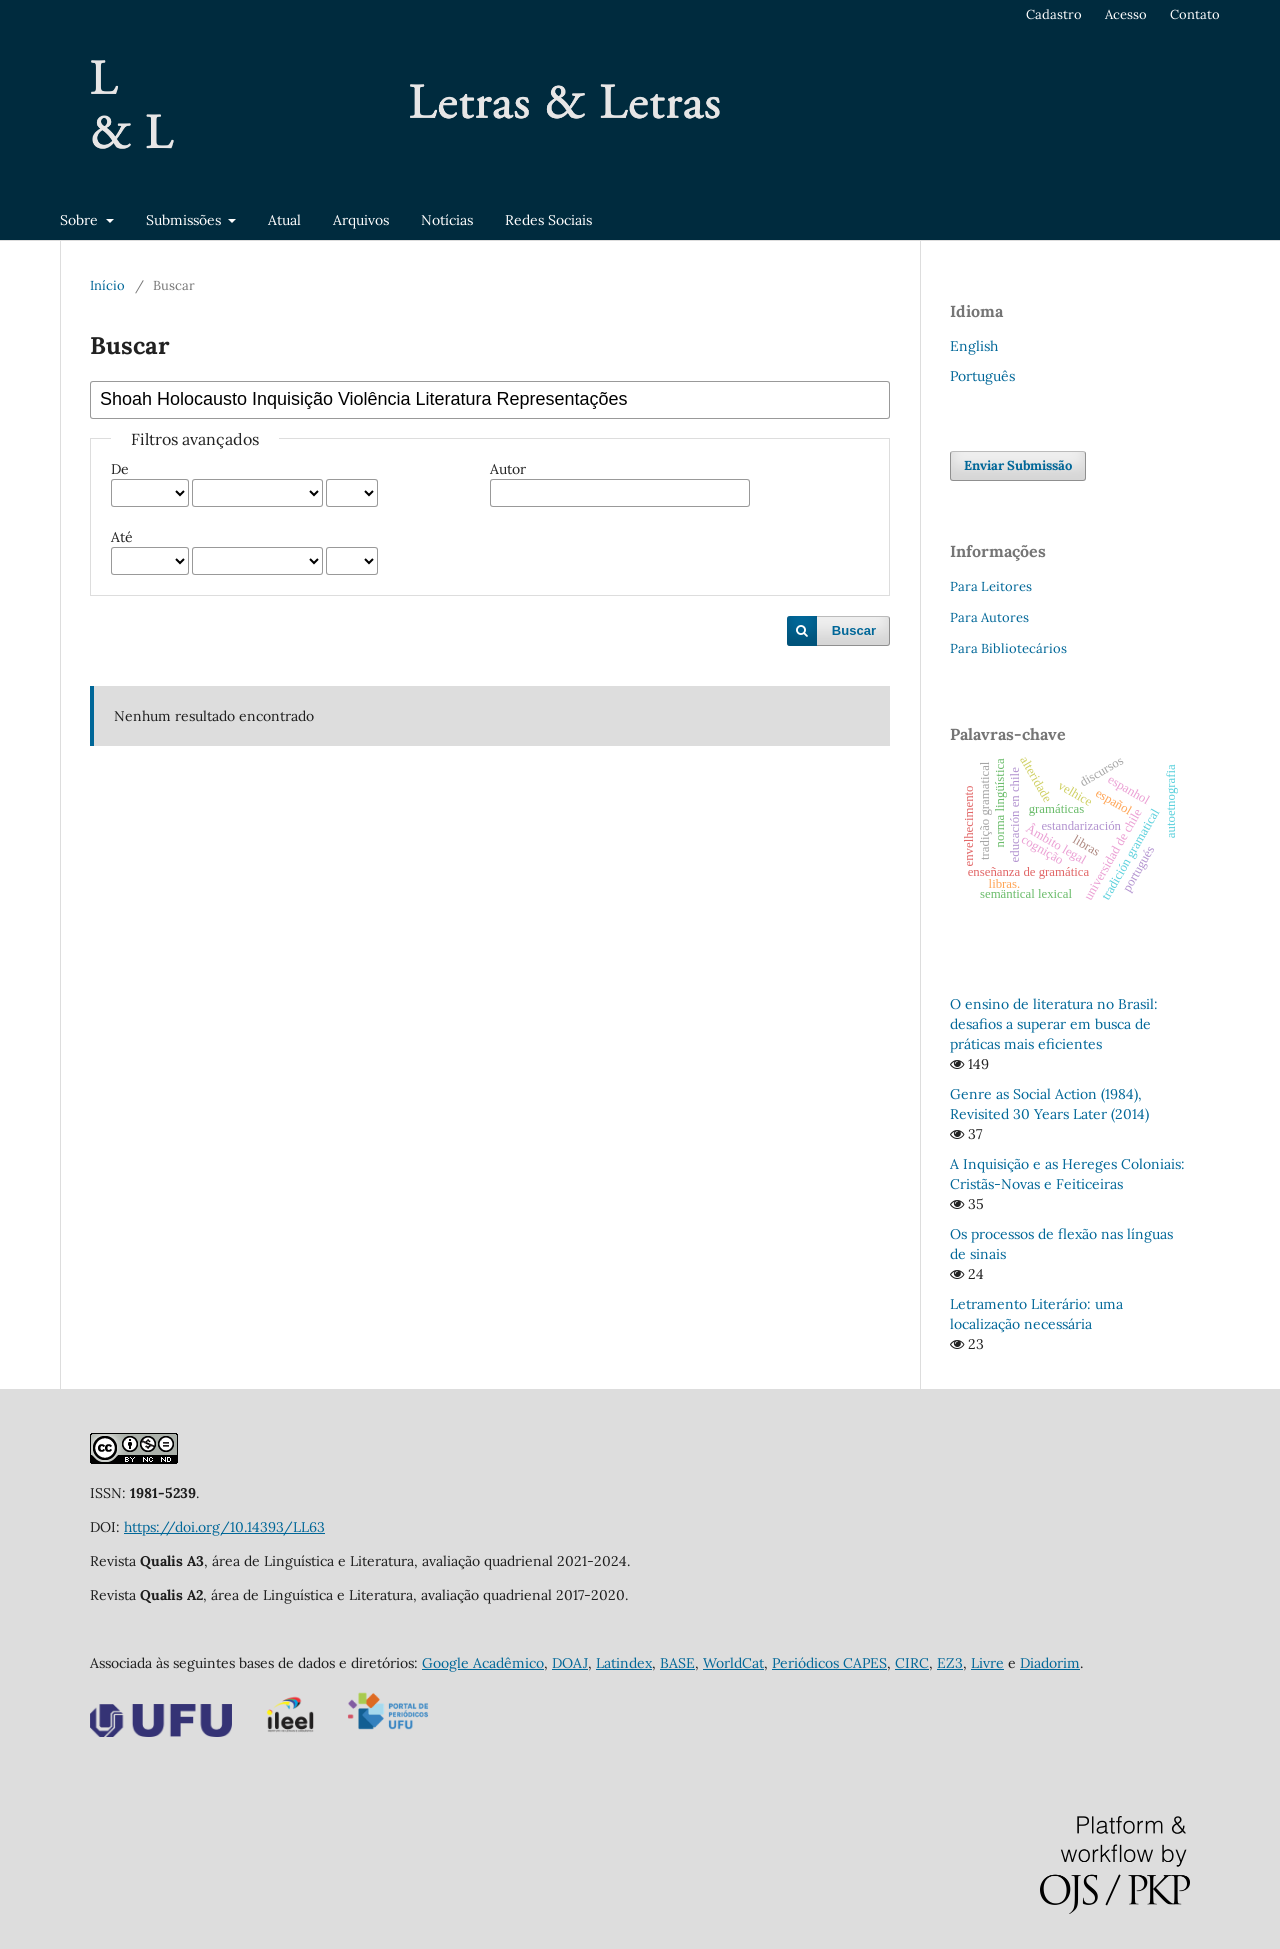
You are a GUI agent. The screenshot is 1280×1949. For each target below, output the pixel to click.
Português (982, 376)
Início (107, 285)
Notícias (447, 220)
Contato (1195, 14)
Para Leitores (991, 586)
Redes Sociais (548, 220)
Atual (284, 220)
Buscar (854, 630)
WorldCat (733, 1663)
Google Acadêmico (483, 1663)
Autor (508, 469)
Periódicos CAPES (829, 1663)
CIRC (912, 1663)
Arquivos (361, 220)
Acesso (1126, 14)
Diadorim (1050, 1663)
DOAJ (570, 1663)
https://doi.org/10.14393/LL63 (224, 1527)
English (974, 346)
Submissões (185, 220)
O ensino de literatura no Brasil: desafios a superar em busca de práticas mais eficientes (1054, 1024)
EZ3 (950, 1663)
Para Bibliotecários (1008, 648)
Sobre (81, 220)
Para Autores (989, 617)
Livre (987, 1663)
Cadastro (1054, 14)
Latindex (624, 1663)
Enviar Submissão (1018, 465)
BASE (677, 1663)
